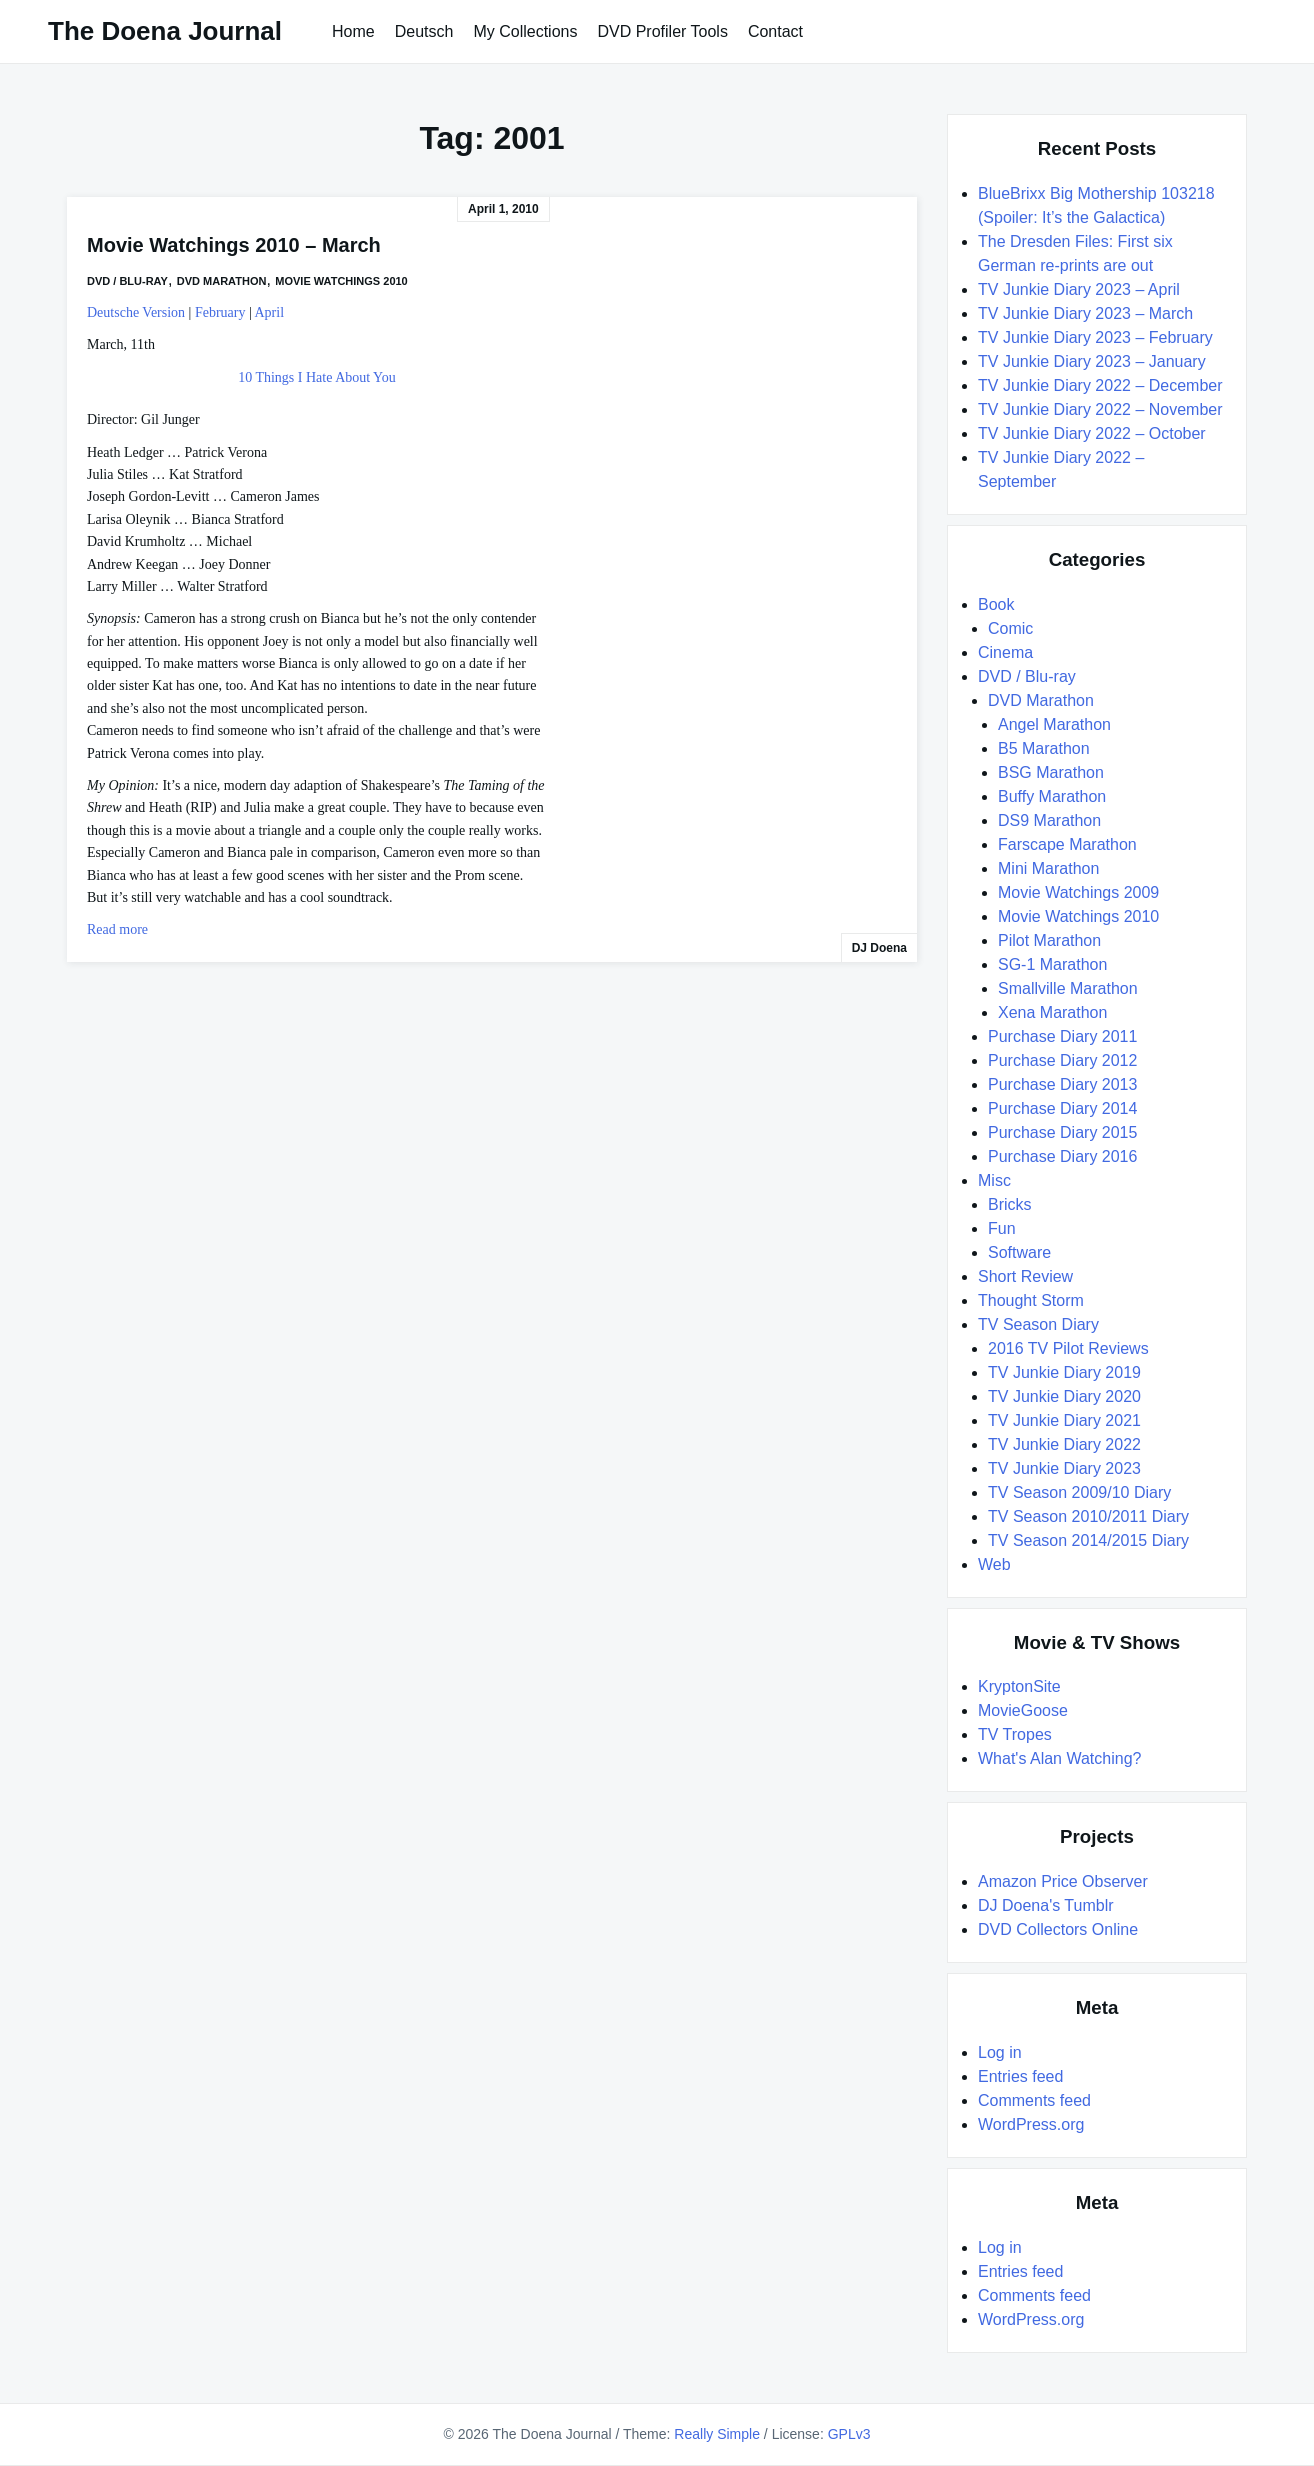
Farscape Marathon (1067, 844)
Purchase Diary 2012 (1062, 1060)
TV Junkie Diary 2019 (1064, 1372)
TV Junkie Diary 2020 (1064, 1396)
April (270, 312)
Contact (775, 31)
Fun (1002, 1228)
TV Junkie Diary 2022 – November (1100, 409)
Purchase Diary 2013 (1062, 1084)
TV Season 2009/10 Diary (1079, 1492)
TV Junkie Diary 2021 (1064, 1420)
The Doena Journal (165, 31)
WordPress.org (1031, 2124)
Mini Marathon (1048, 868)
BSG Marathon (1051, 772)
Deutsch (424, 31)
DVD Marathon (222, 281)
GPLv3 (849, 2434)
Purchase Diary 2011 (1062, 1036)
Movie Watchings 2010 (341, 281)
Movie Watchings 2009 (1078, 892)
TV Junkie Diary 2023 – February (1095, 337)
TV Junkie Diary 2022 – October (1092, 433)
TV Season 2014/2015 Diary (1088, 1540)
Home (353, 31)
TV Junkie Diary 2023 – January (1092, 361)
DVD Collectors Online (1058, 1929)
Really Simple (717, 2434)
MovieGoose (1023, 1710)
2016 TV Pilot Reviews (1068, 1348)
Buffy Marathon (1052, 796)
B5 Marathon (1044, 748)
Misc (994, 1180)
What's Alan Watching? (1059, 1758)
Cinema (1005, 652)
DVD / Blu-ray (127, 281)
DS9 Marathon (1049, 820)
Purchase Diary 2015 (1062, 1132)
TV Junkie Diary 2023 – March (1085, 313)
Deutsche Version (136, 312)
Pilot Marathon (1049, 940)
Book (996, 604)
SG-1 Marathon (1052, 964)
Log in (1000, 2052)
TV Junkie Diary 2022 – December (1100, 385)
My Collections (525, 31)
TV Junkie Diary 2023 (1064, 1468)
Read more (117, 929)
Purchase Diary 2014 (1062, 1108)
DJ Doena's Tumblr (1046, 1905)
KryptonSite (1019, 1686)
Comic (1010, 628)
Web (994, 1564)
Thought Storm (1031, 1300)
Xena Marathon (1052, 1012)
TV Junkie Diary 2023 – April (1079, 289)
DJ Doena (879, 948)
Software (1019, 1252)
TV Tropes (1015, 1734)
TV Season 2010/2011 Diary (1088, 1516)
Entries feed (1020, 2076)
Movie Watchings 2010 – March (234, 245)
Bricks (1010, 1204)
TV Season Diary (1038, 1324)
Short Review (1025, 1276)
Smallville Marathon (1068, 988)
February (220, 312)
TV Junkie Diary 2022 (1064, 1444)
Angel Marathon (1054, 724)
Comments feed (1034, 2100)
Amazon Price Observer (1063, 1881)
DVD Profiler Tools (662, 31)
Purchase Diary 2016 (1062, 1156)
